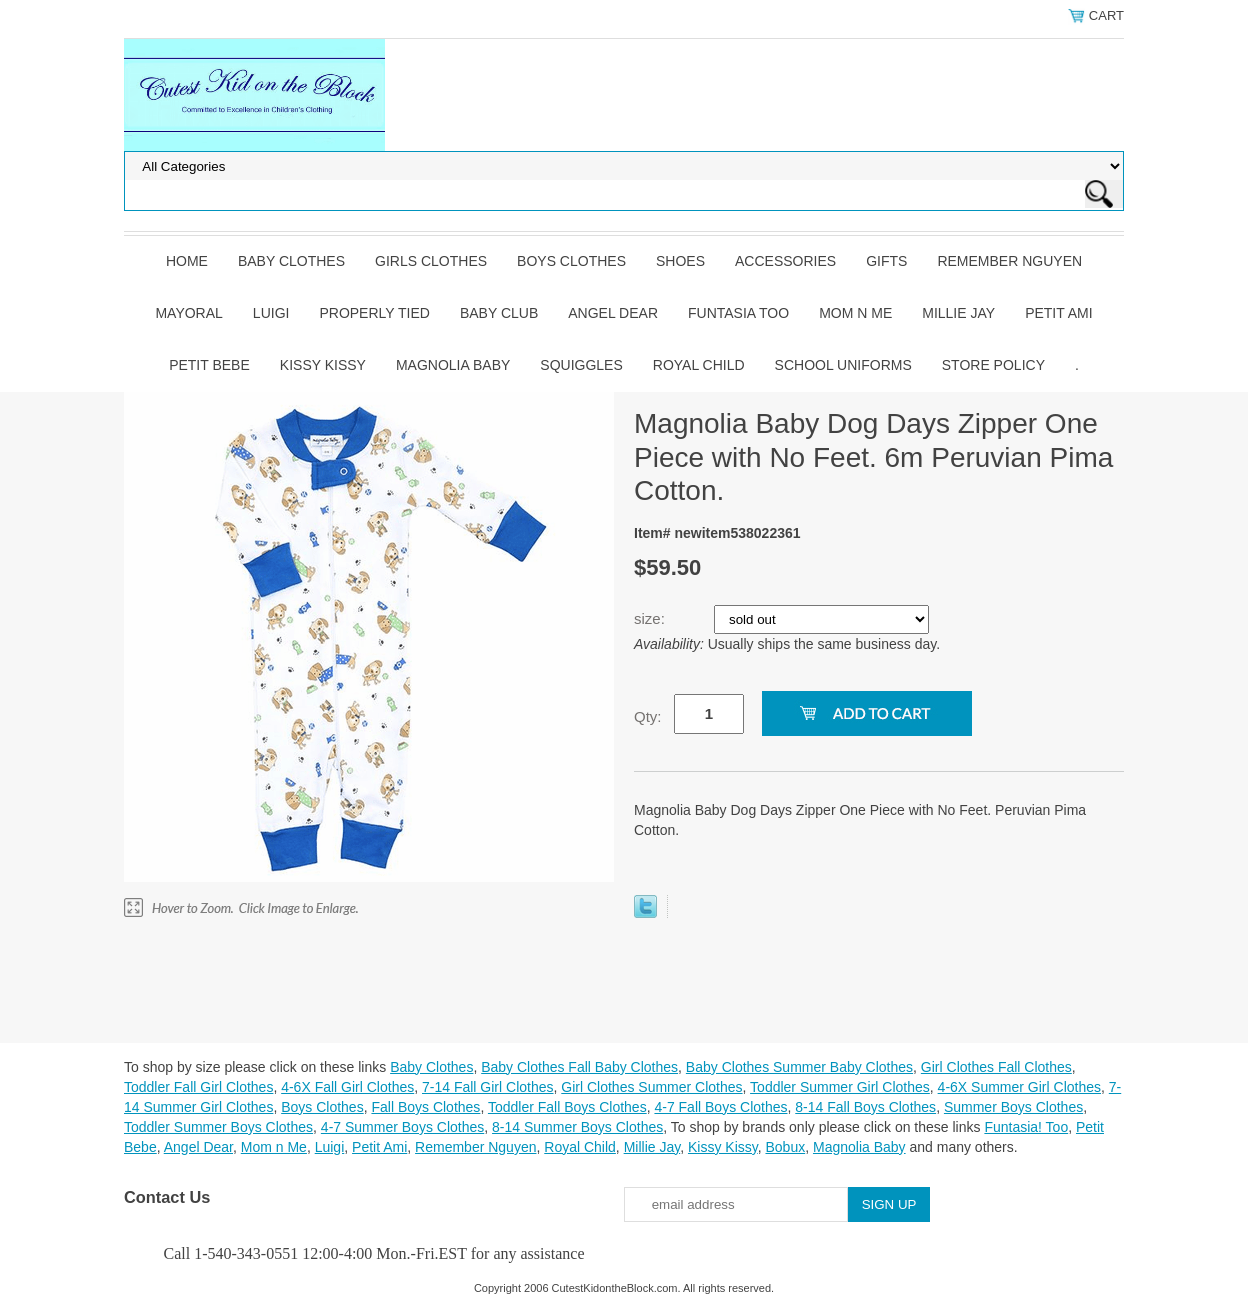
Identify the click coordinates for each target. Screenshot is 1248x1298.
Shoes (680, 261)
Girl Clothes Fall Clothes (996, 1067)
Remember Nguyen (1009, 261)
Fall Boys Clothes (425, 1107)
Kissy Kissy (323, 365)
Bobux (785, 1147)
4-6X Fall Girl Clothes (347, 1087)
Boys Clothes (571, 261)
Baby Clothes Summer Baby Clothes (799, 1067)
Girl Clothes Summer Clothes (651, 1087)
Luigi (271, 313)
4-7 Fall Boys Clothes (720, 1107)
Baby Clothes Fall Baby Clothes (579, 1067)
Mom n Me (855, 313)
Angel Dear (613, 313)
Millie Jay (958, 313)
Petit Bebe (209, 365)
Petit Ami (1058, 313)
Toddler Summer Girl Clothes (840, 1087)
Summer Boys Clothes (1013, 1107)
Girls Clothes (431, 261)
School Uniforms (843, 365)
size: (651, 618)
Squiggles (581, 365)
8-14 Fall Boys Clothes (865, 1107)
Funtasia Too (738, 313)
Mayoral (188, 313)
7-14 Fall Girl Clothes (488, 1087)
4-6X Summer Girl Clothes (1019, 1087)
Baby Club (499, 313)
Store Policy (993, 365)
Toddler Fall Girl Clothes (198, 1087)
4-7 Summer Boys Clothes (402, 1127)
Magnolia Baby (453, 365)
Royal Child (699, 365)
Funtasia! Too (1026, 1127)
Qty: (648, 716)
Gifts (886, 261)
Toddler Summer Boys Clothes (218, 1127)
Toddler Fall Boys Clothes (567, 1107)
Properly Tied (374, 313)
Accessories (785, 261)
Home (187, 261)
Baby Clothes (291, 261)
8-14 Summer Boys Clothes (577, 1127)
